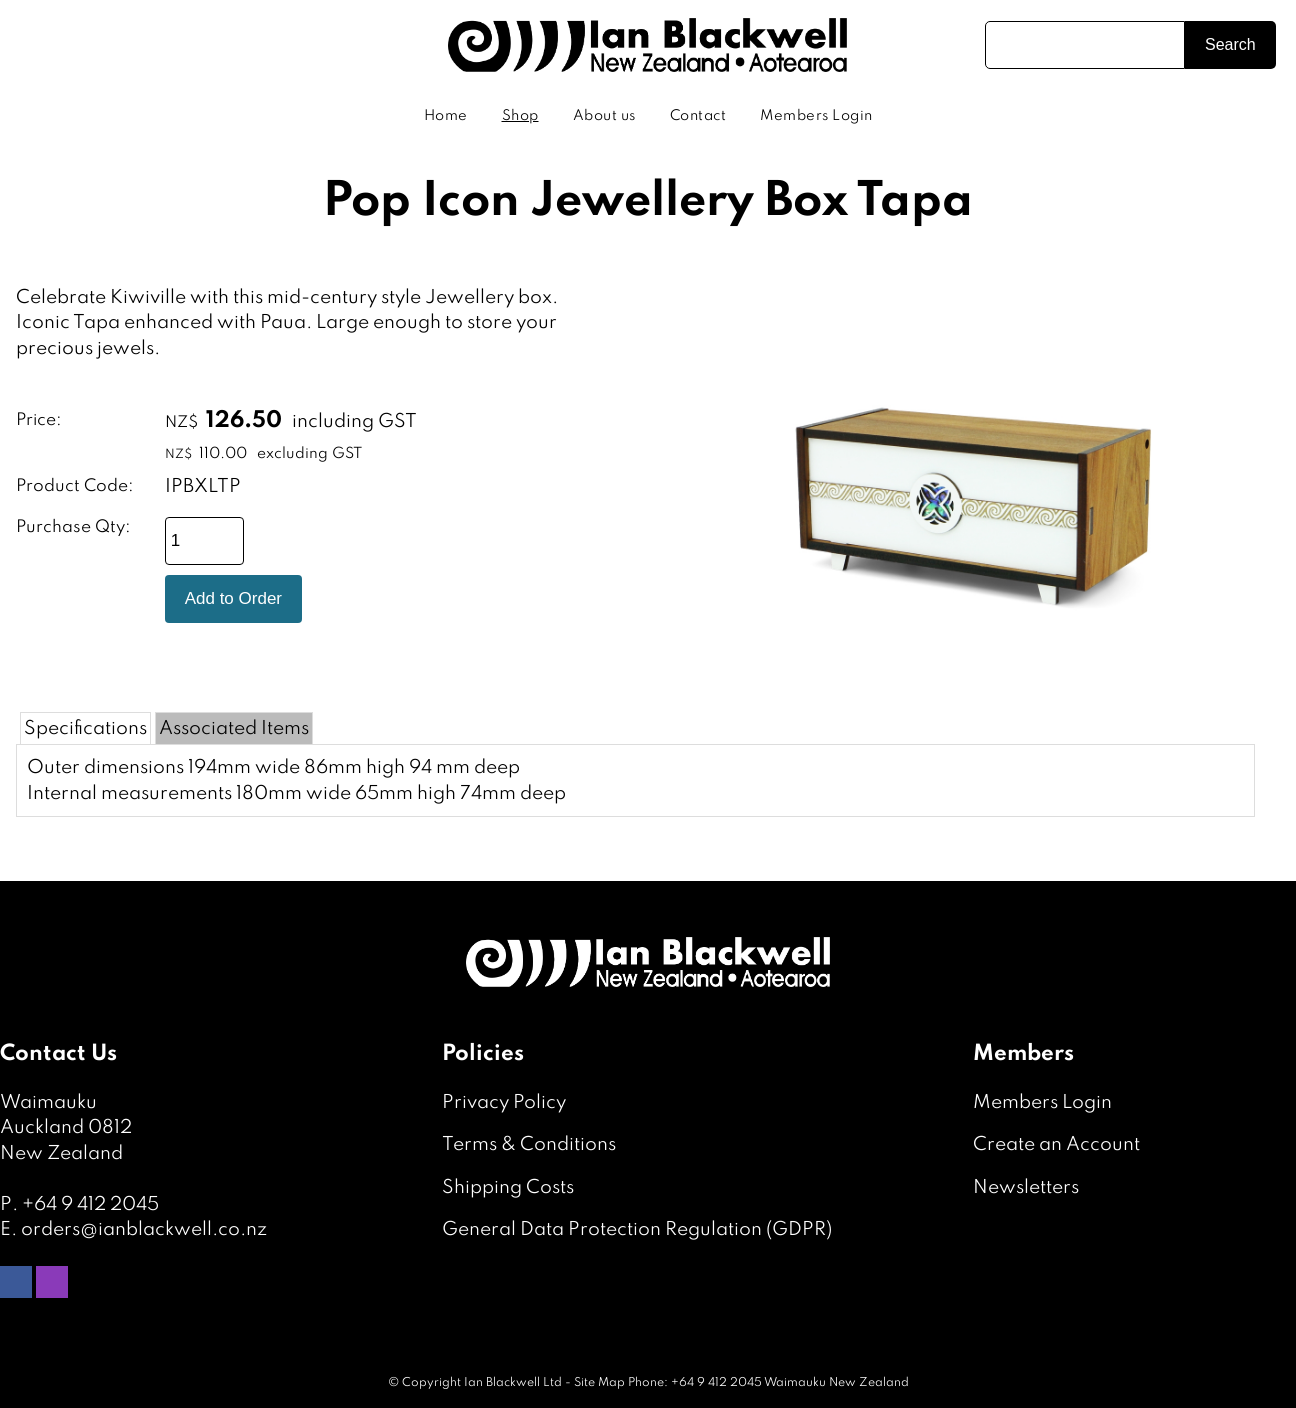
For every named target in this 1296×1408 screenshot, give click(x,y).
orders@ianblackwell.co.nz (144, 1229)
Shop (520, 116)
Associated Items (234, 728)
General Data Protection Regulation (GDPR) (637, 1229)
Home (446, 116)
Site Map (599, 1383)
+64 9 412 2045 (90, 1204)
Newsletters (1026, 1187)
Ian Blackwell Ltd (513, 1383)
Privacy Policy (504, 1102)
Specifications (85, 728)
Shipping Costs (508, 1187)
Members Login (816, 116)
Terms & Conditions (529, 1144)
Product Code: (75, 486)
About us (604, 116)
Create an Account (1056, 1144)
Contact (698, 116)
